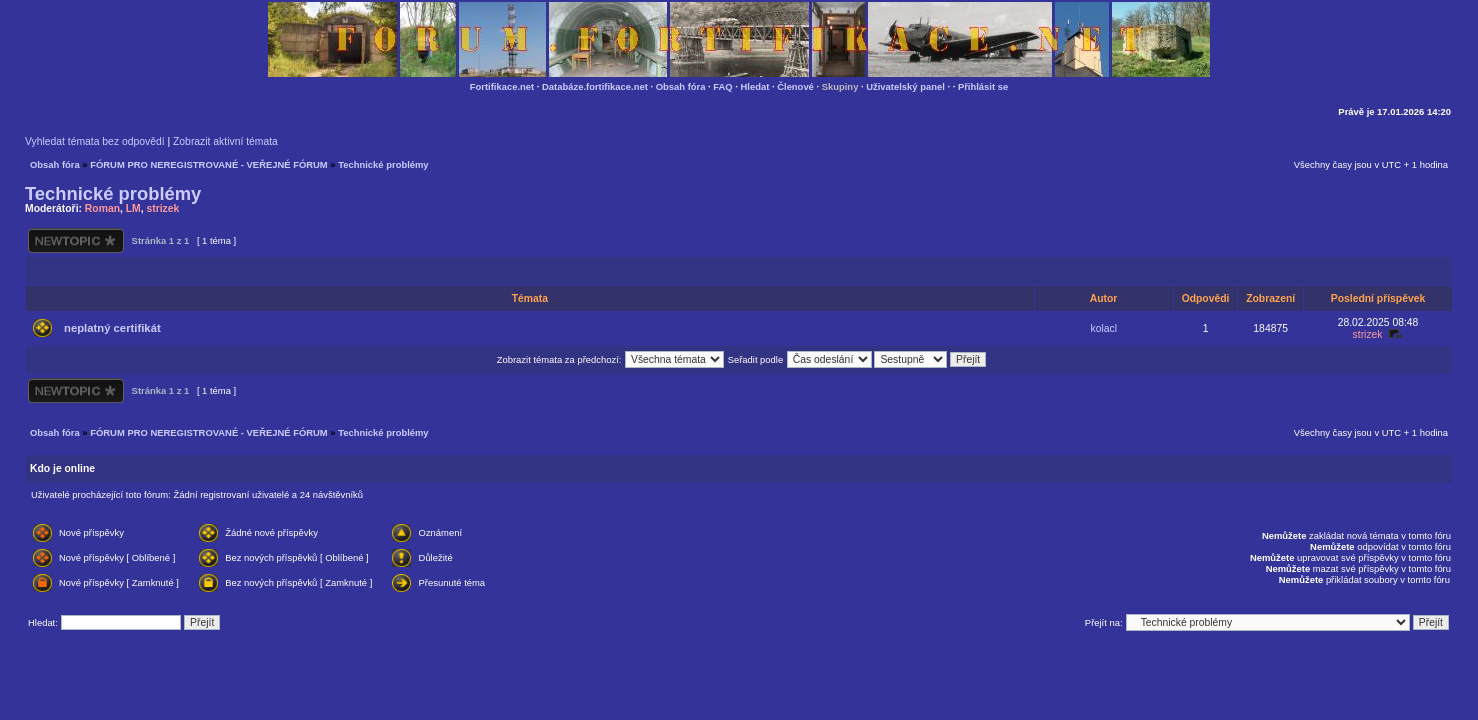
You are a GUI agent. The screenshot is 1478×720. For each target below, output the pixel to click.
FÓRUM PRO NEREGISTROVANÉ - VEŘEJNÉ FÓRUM (208, 164)
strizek (162, 208)
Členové (795, 86)
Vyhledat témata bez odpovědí (95, 141)
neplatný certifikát (112, 328)
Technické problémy (383, 164)
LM (133, 208)
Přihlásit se (983, 86)
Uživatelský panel (905, 86)
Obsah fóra (681, 86)
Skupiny (840, 86)
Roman (102, 208)
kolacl (1104, 328)
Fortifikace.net (502, 86)
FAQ (722, 86)
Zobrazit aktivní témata (225, 141)
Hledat (755, 86)
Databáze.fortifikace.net (595, 86)
